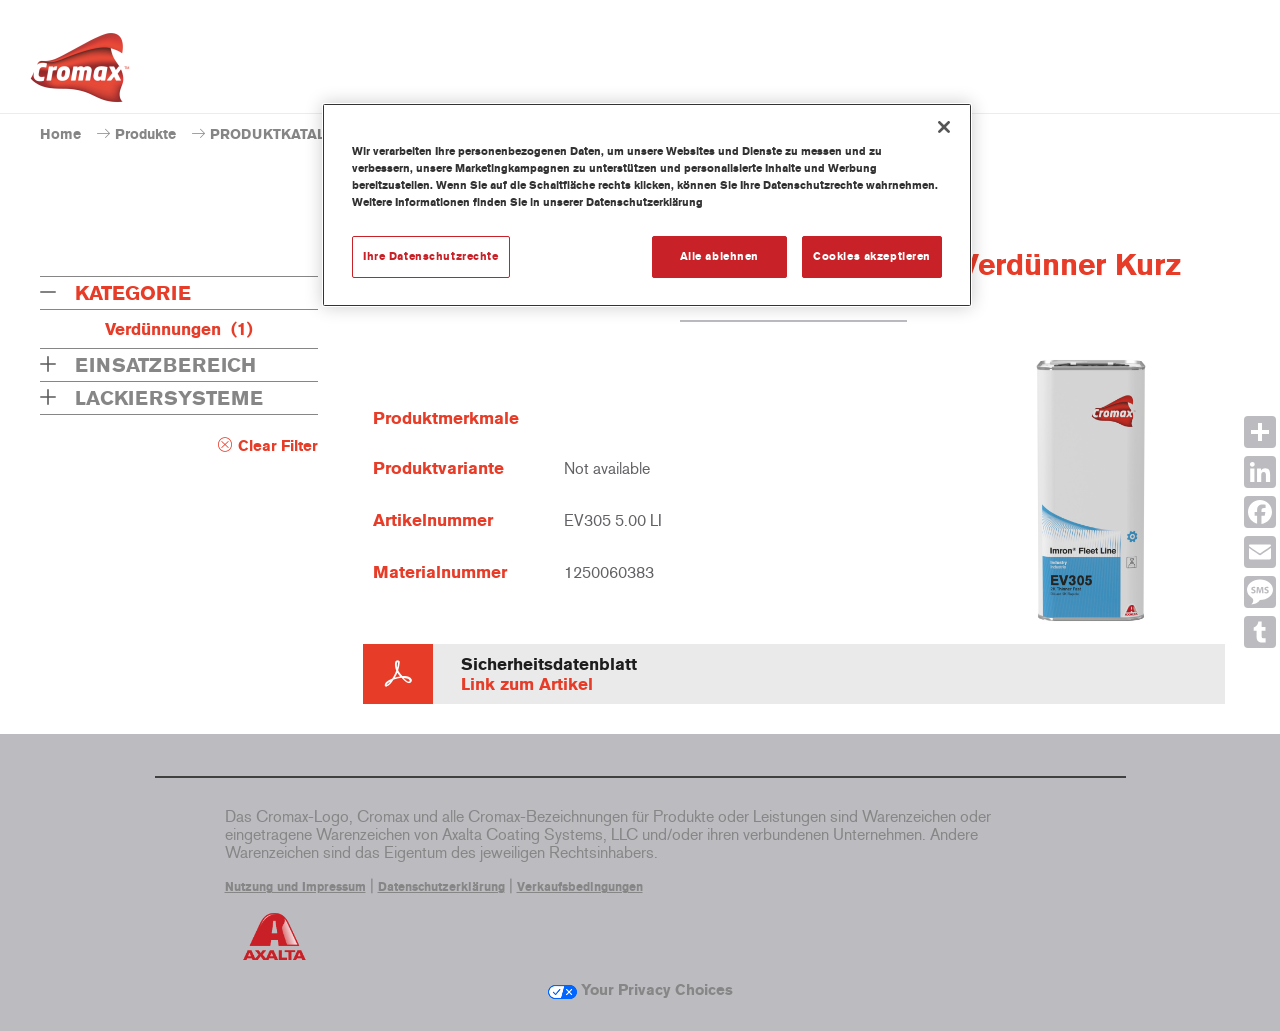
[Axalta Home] (80, 73)
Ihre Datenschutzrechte (431, 256)
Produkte (145, 134)
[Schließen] (944, 127)
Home (60, 134)
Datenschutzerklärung (441, 887)
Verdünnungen (179, 329)
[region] (647, 205)
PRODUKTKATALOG (278, 134)
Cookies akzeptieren (872, 256)
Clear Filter (278, 446)
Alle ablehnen (719, 256)
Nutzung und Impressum (295, 887)
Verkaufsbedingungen (580, 887)
